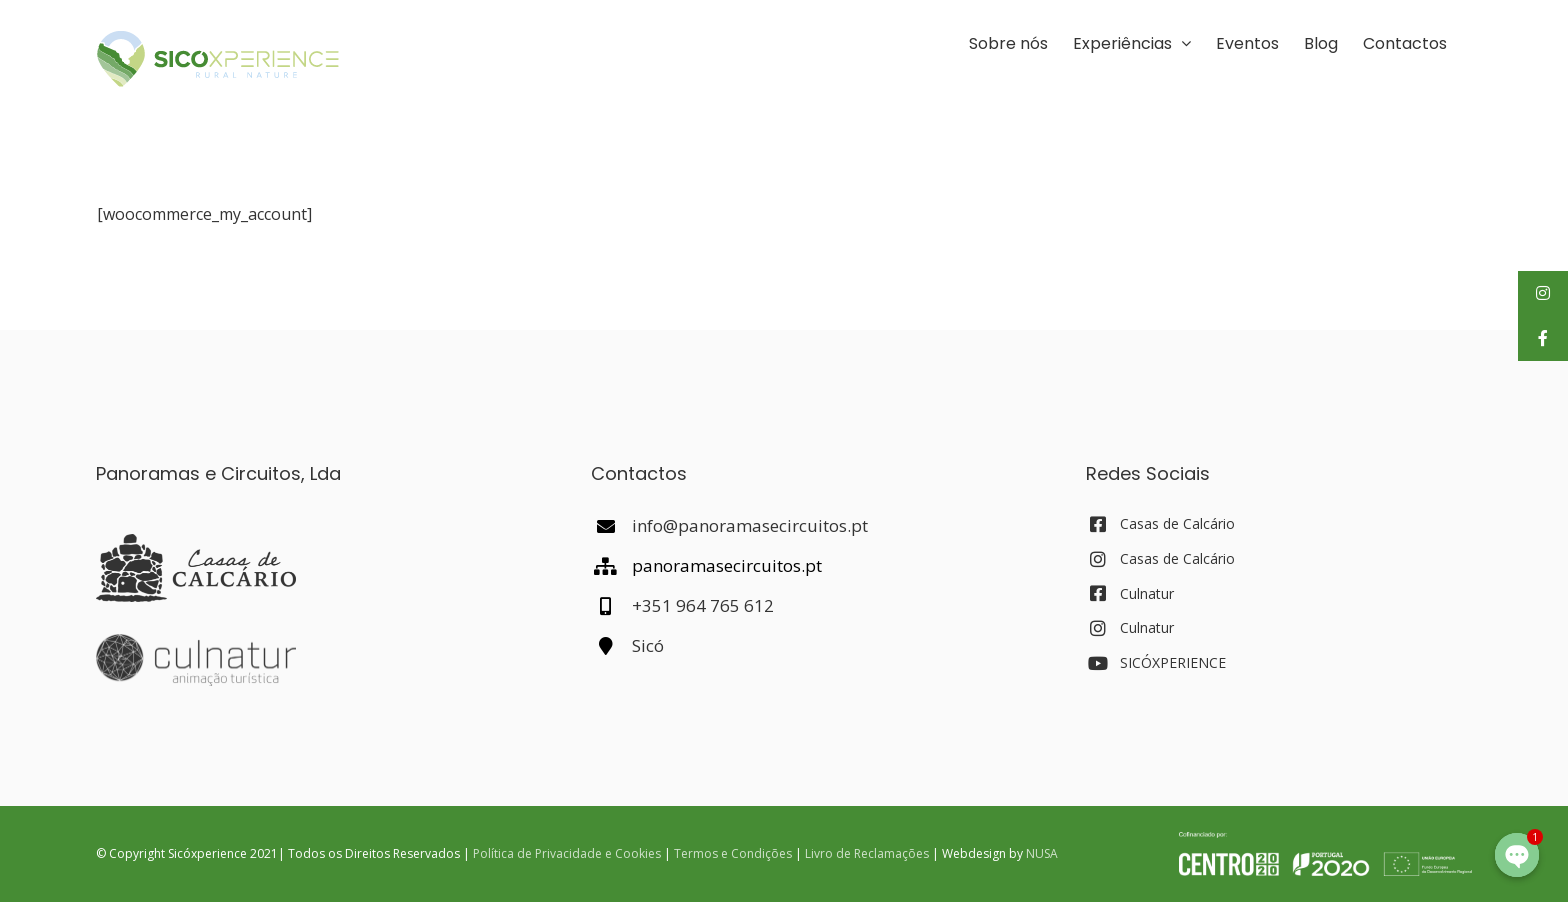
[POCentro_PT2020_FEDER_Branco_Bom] (1325, 840)
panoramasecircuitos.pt (727, 565)
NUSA (1042, 853)
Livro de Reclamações (867, 853)
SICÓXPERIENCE (1173, 662)
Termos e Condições (733, 853)
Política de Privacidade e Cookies (567, 853)
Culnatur (1147, 593)
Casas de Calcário (1177, 523)
